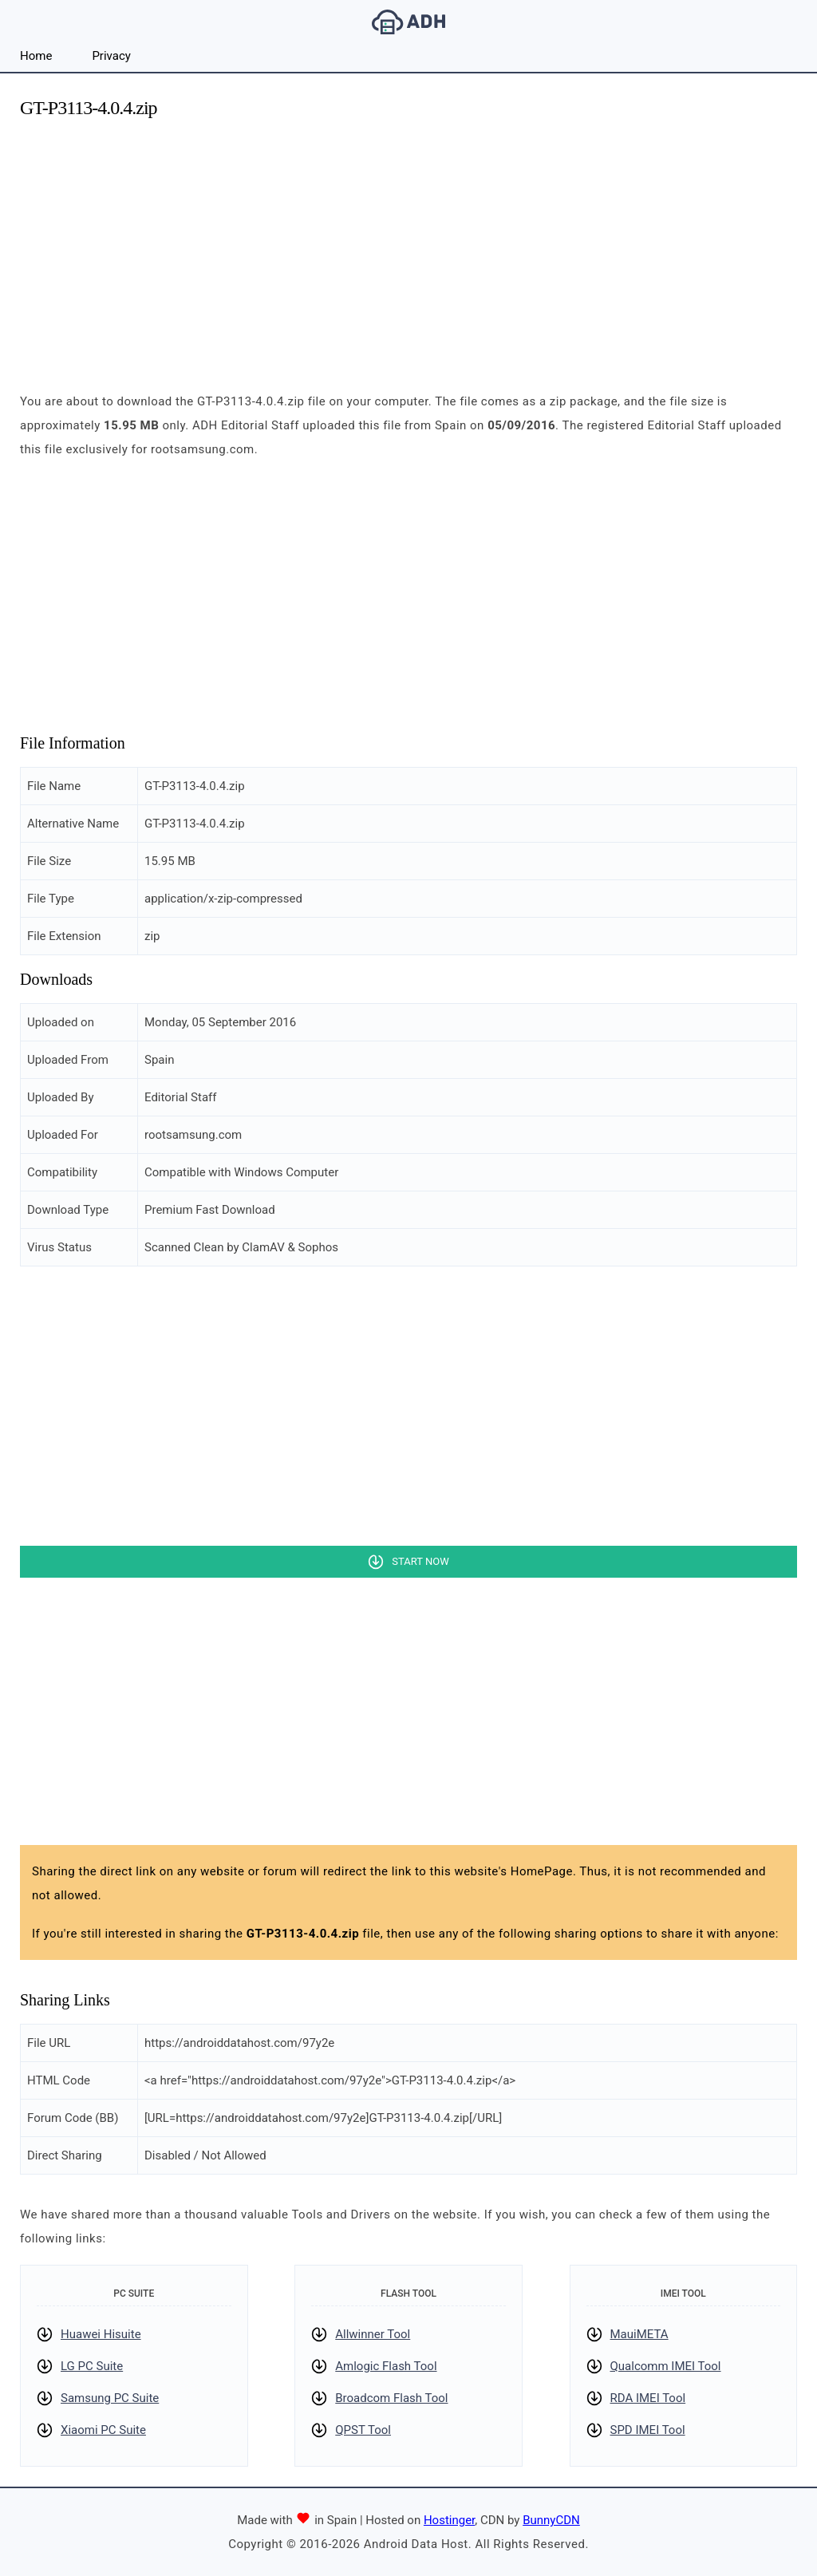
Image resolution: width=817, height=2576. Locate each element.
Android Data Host (408, 22)
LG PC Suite (92, 2366)
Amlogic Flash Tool (385, 2366)
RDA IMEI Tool (648, 2398)
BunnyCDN (551, 2520)
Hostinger (449, 2520)
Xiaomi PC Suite (103, 2430)
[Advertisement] (408, 246)
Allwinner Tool (372, 2334)
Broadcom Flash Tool (391, 2398)
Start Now (420, 1561)
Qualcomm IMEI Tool (665, 2366)
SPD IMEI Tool (647, 2430)
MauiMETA (639, 2334)
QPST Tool (363, 2430)
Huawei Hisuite (101, 2334)
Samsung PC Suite (110, 2398)
